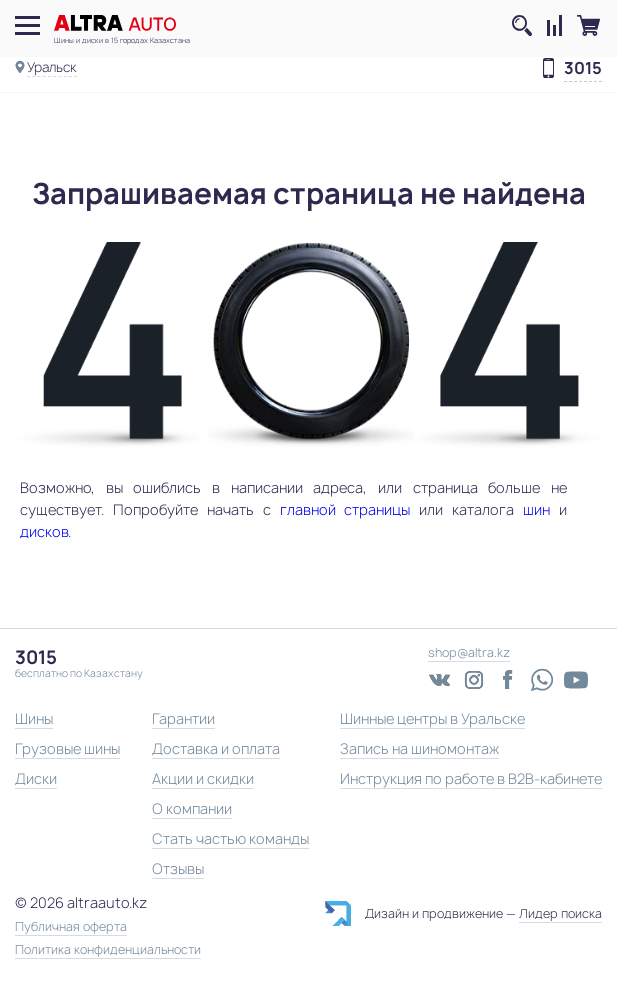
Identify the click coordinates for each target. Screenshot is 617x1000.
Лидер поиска (560, 913)
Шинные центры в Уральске (432, 718)
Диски (36, 778)
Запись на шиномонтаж (419, 748)
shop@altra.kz (469, 652)
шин (536, 509)
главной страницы (345, 509)
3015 (583, 69)
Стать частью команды (230, 838)
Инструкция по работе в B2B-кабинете (471, 778)
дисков (44, 531)
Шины (34, 718)
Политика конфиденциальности (108, 950)
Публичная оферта (71, 927)
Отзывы (178, 868)
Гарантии (183, 718)
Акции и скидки (203, 778)
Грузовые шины (67, 748)
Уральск (52, 67)
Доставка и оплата (216, 748)
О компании (192, 808)
